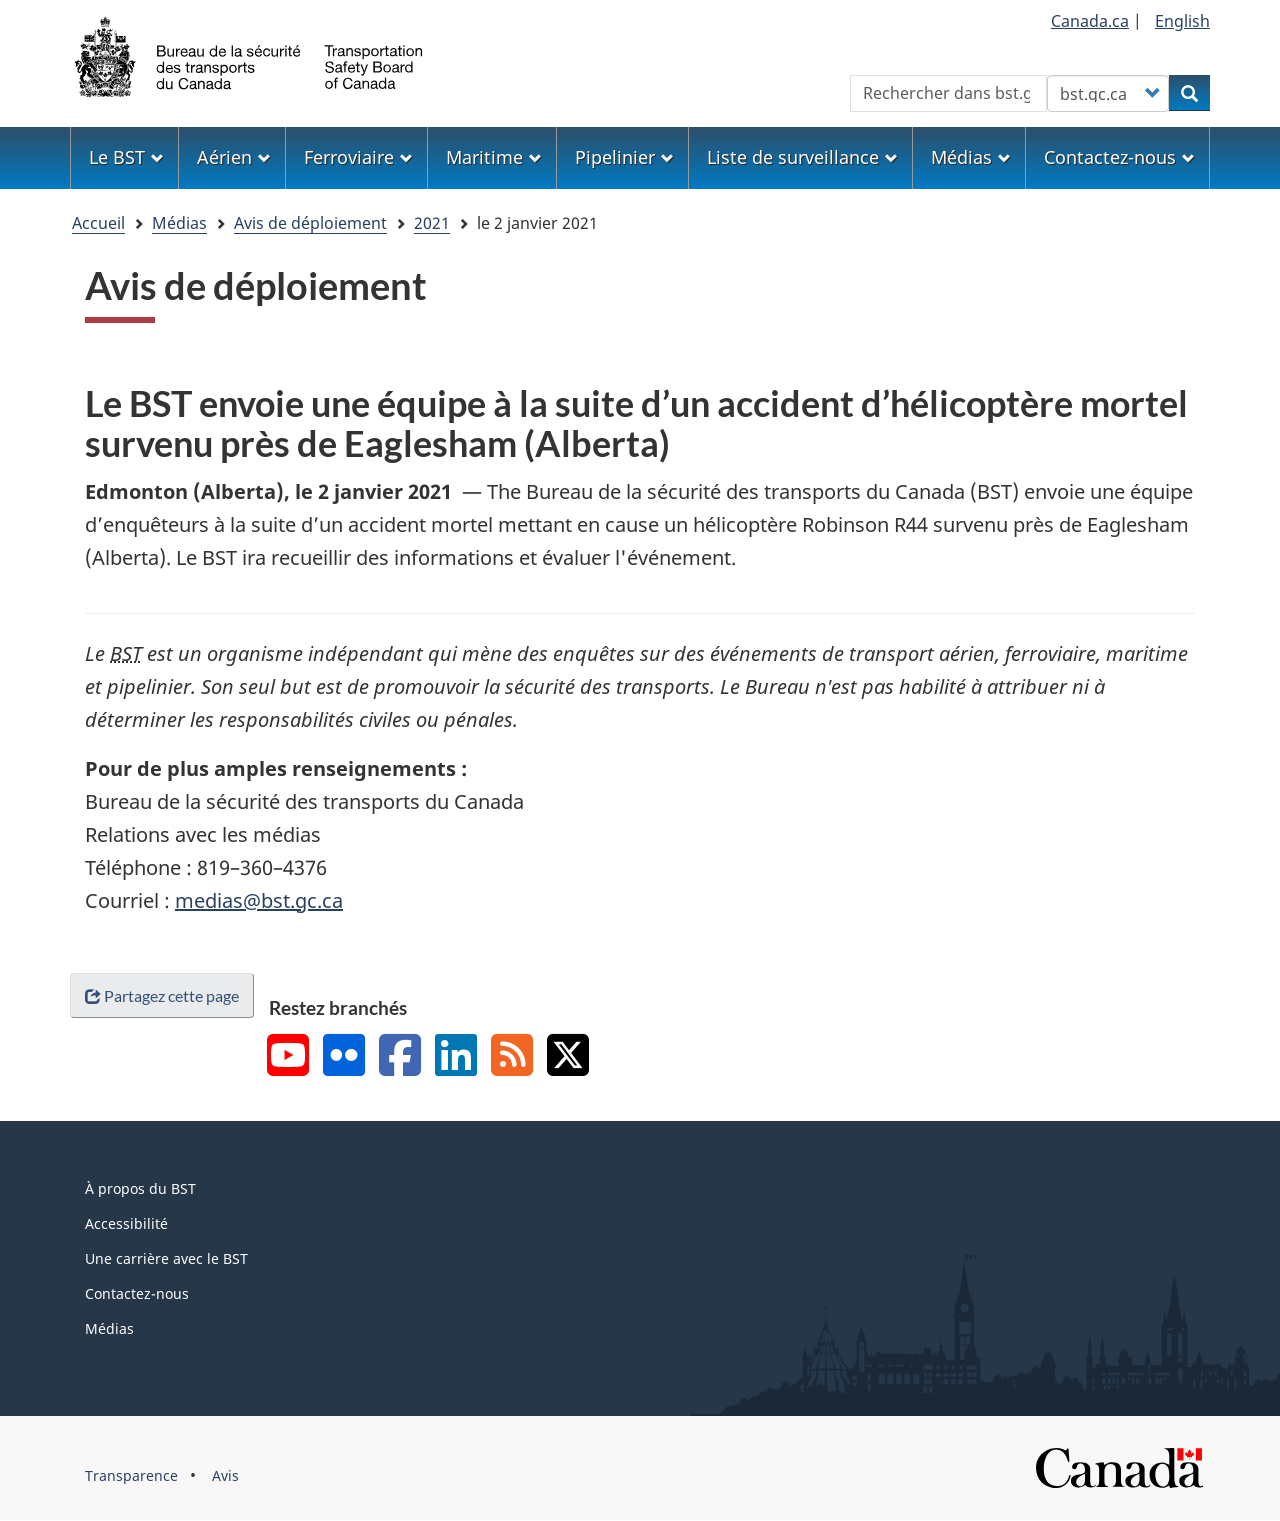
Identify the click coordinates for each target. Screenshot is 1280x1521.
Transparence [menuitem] (131, 1475)
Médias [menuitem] (971, 157)
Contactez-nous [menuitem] (1119, 157)
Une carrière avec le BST (166, 1258)
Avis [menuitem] (225, 1475)
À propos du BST (140, 1188)
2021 (432, 223)
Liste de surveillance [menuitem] (802, 157)
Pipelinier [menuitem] (624, 157)
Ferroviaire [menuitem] (358, 157)
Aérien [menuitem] (234, 157)
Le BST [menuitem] (126, 157)
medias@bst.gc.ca (259, 900)
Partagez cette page (162, 995)
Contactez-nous (137, 1293)
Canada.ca (1090, 21)
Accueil (98, 223)
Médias (179, 223)
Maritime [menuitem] (494, 157)
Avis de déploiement (310, 223)
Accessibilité (126, 1223)
